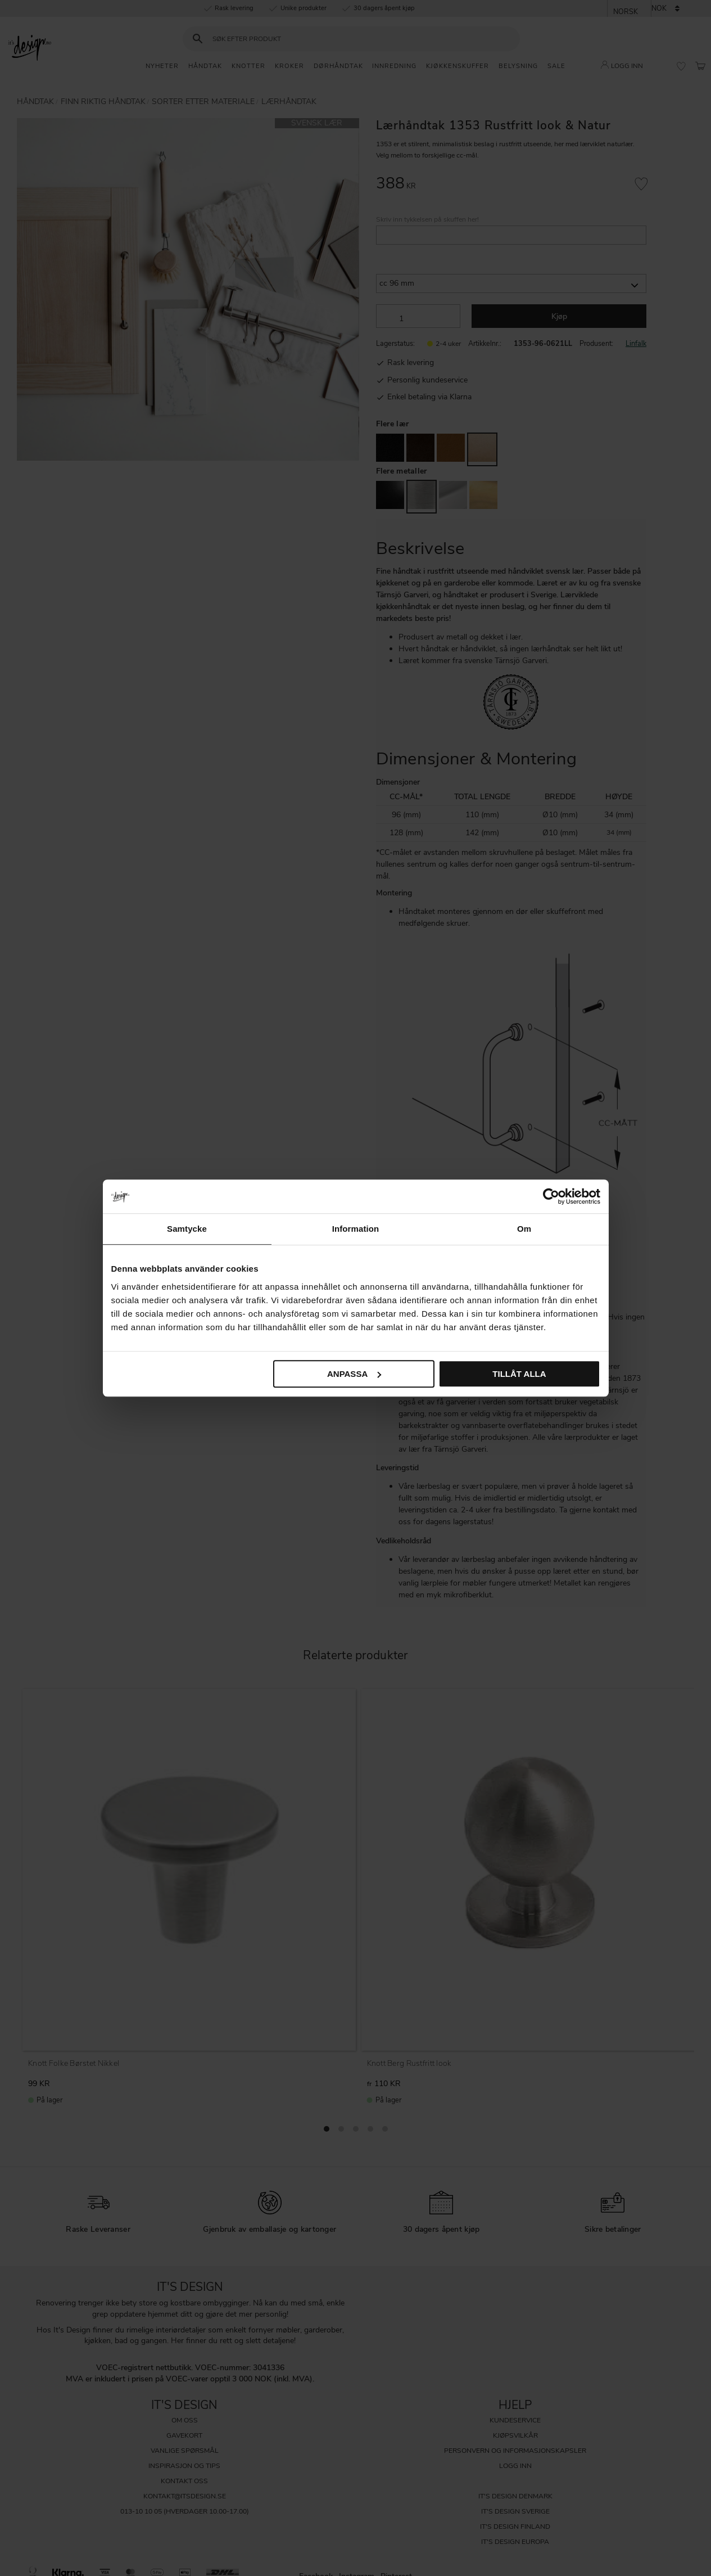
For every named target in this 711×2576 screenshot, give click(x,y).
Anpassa (354, 1374)
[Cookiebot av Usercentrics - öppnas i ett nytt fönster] (551, 1196)
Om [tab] (524, 1228)
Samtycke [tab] (187, 1228)
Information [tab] (355, 1228)
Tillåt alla (519, 1374)
